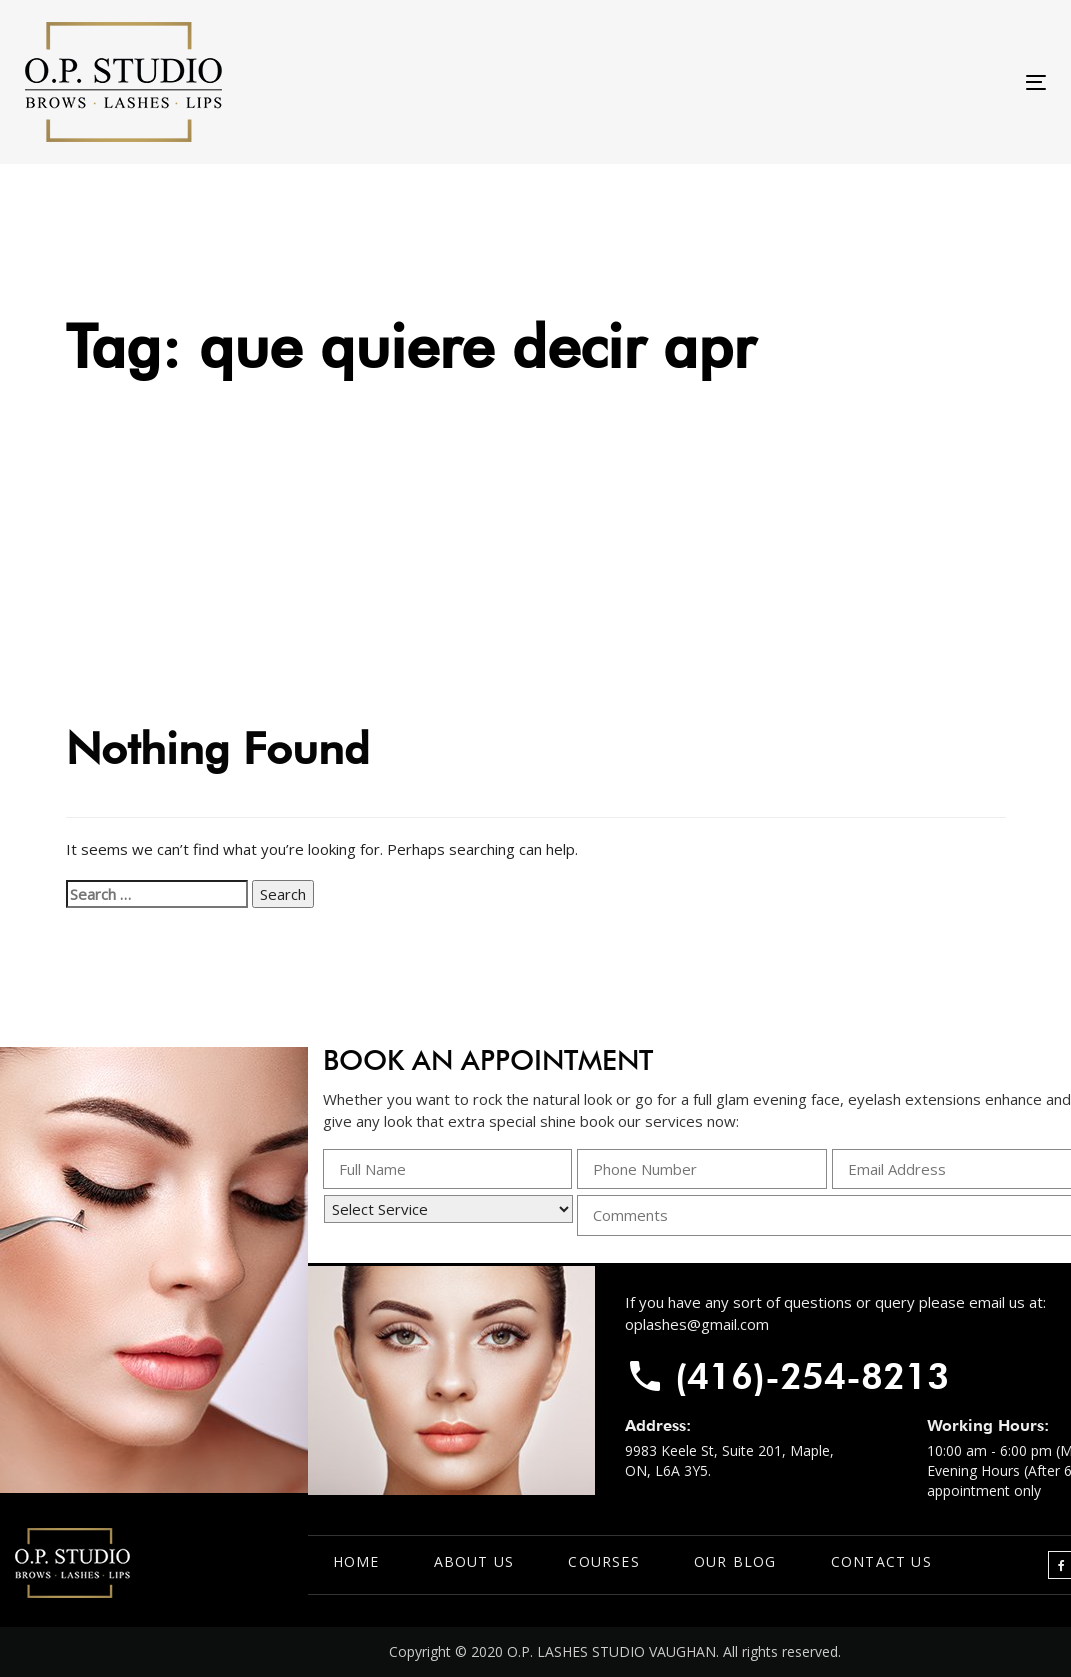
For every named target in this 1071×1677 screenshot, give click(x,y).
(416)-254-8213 (812, 1375)
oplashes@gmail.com (697, 1324)
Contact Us (881, 1561)
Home (356, 1561)
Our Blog (735, 1561)
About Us (474, 1561)
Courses (603, 1561)
